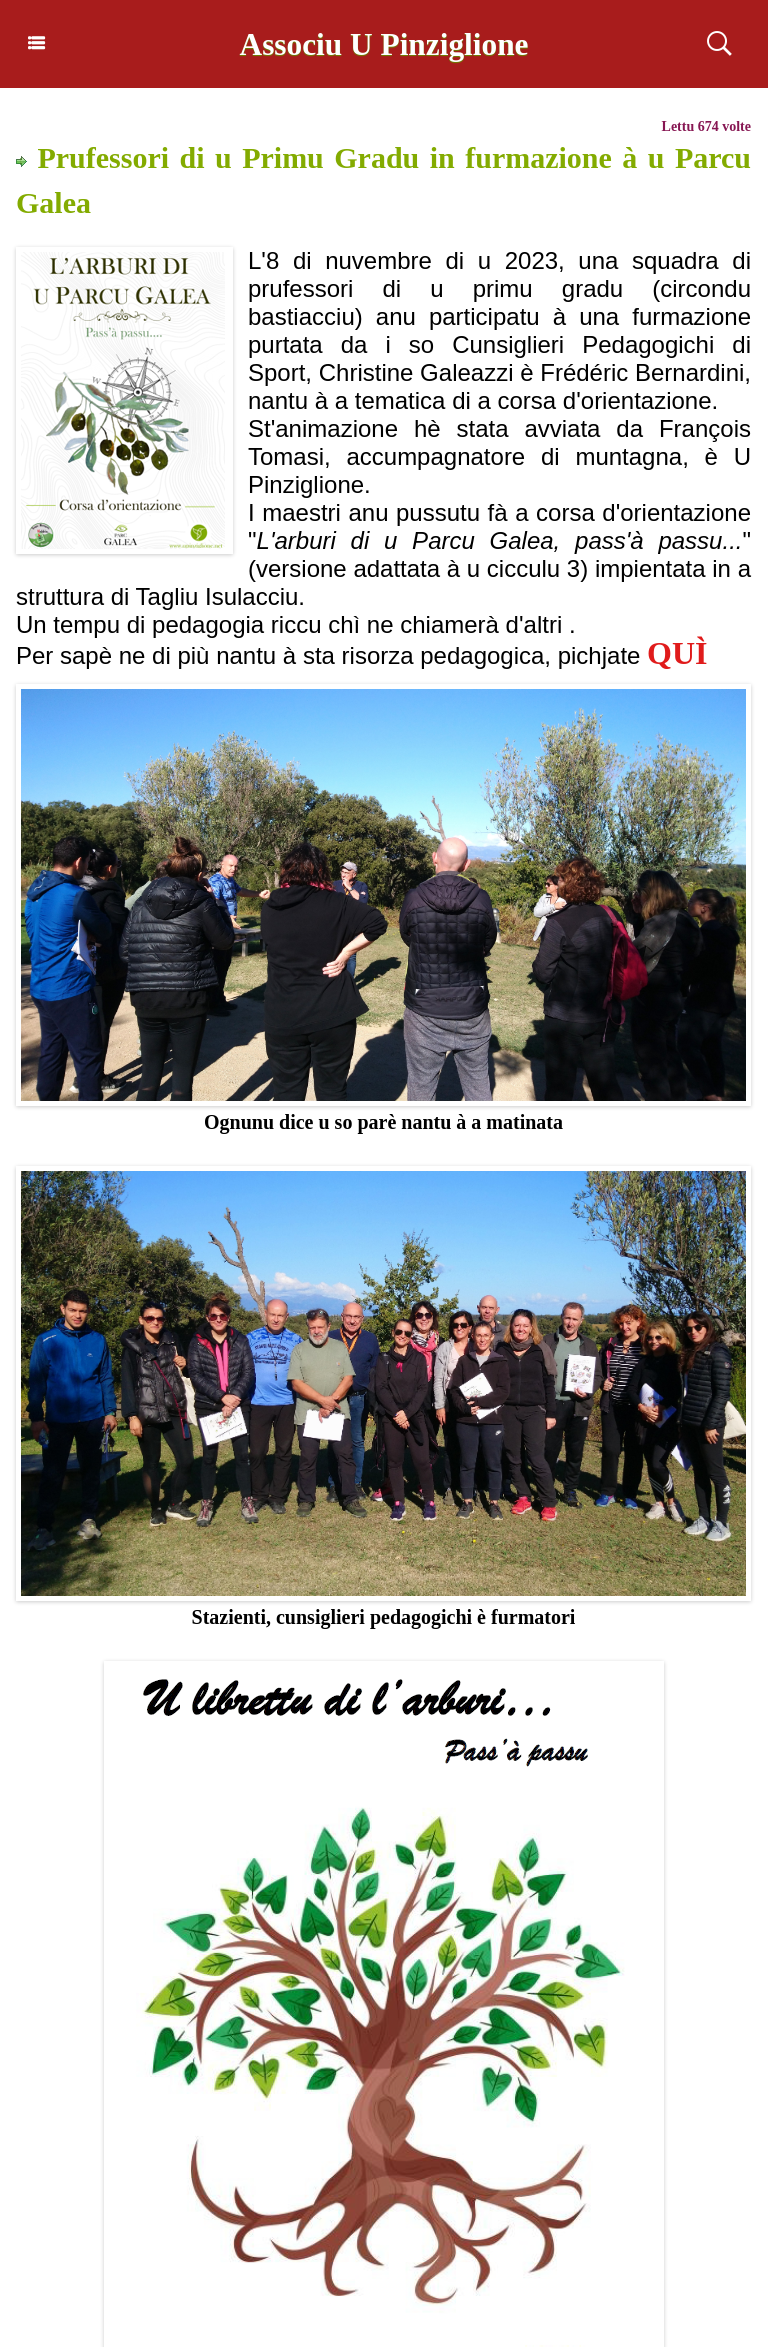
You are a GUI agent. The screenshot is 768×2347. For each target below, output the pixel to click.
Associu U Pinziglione (383, 44)
